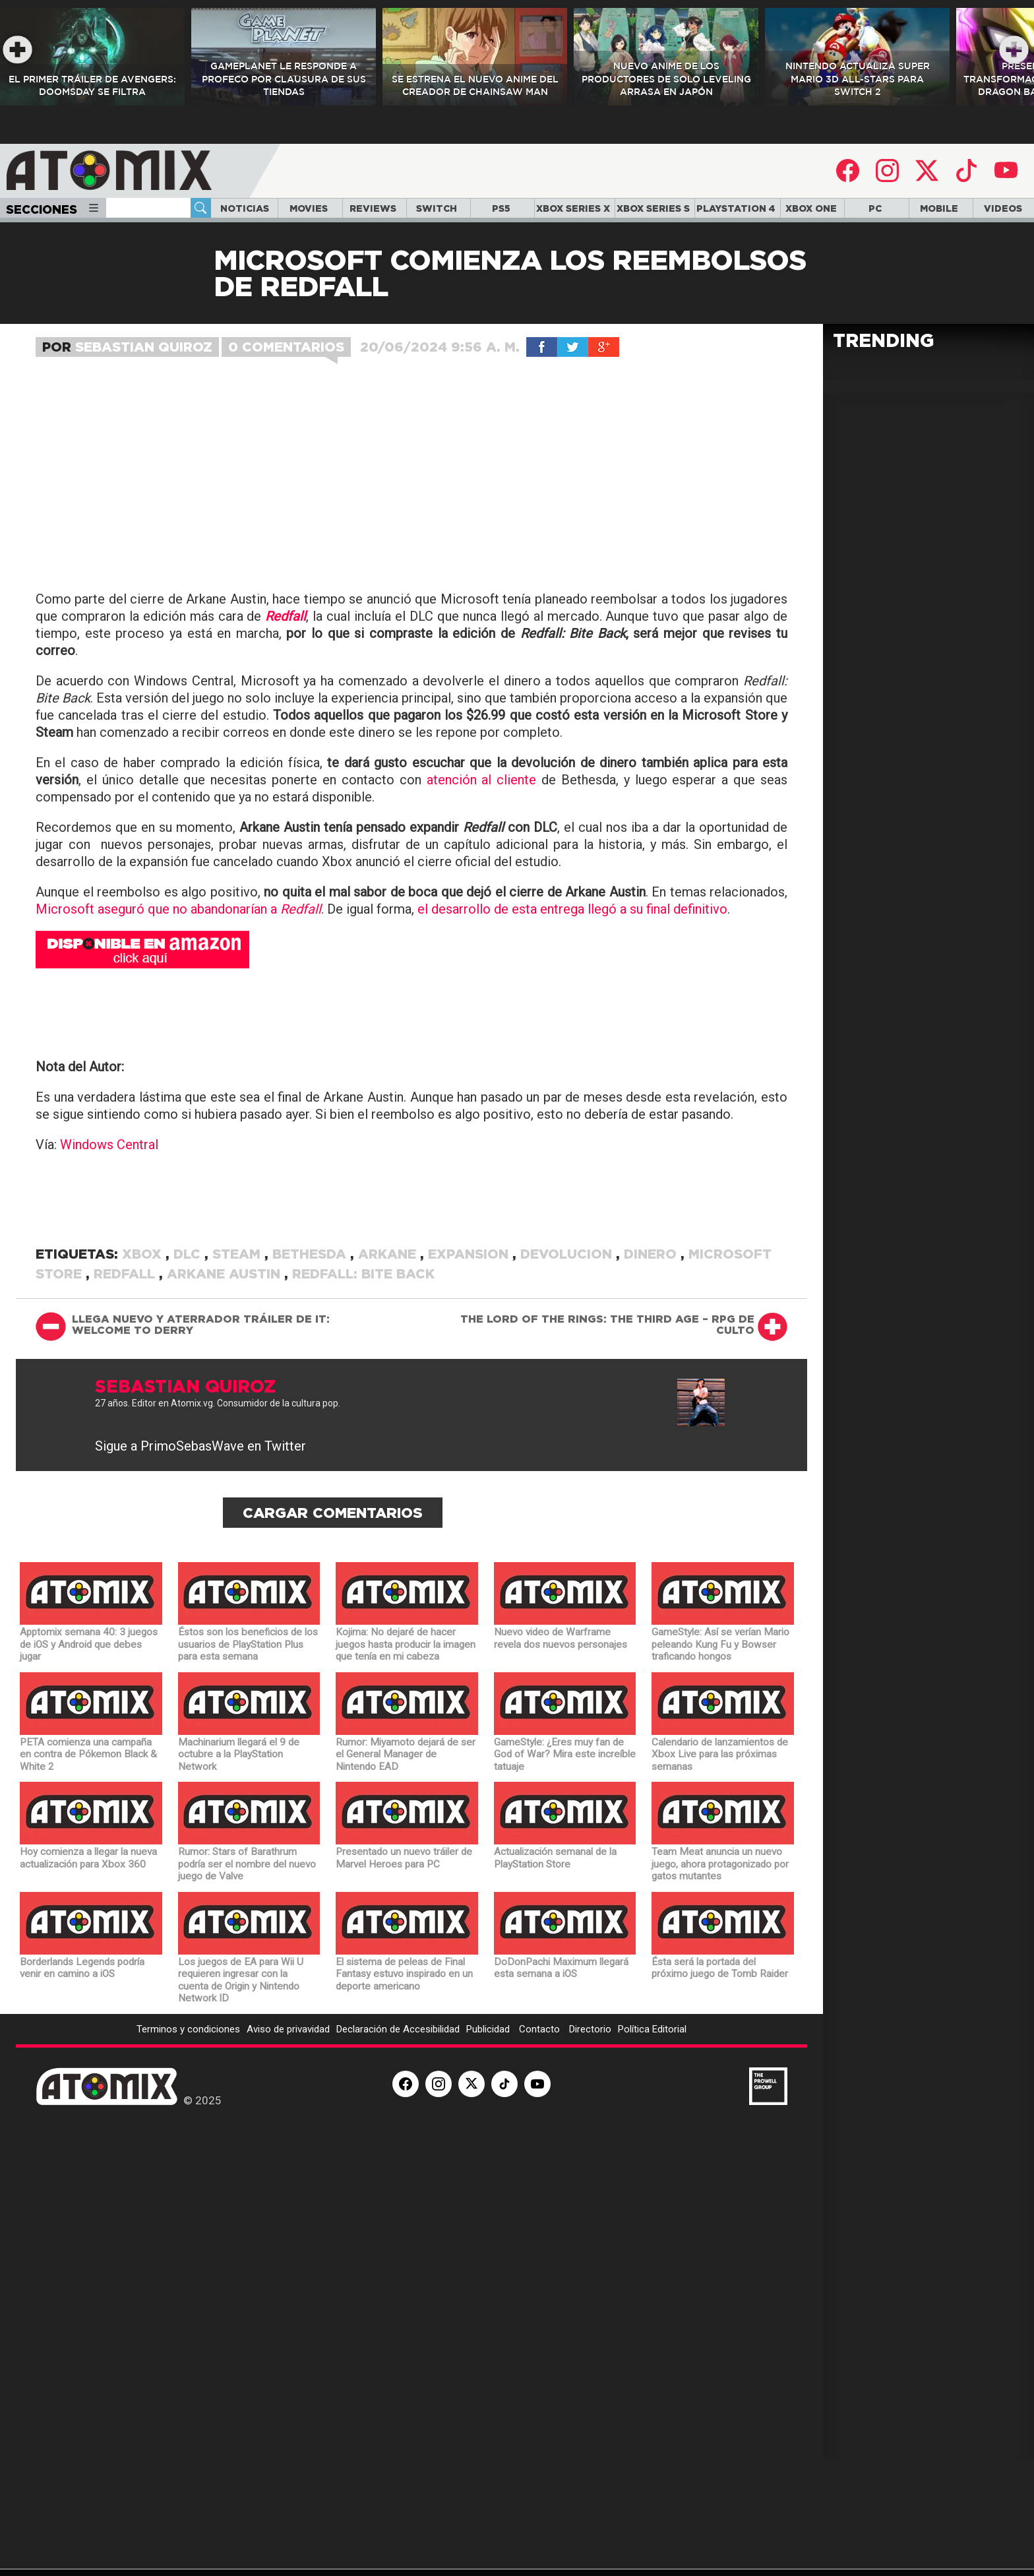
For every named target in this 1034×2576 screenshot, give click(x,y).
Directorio (590, 2146)
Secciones (53, 208)
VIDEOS (1003, 208)
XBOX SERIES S (653, 208)
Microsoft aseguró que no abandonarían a (178, 1026)
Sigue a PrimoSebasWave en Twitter (200, 1563)
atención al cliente (482, 897)
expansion (470, 1371)
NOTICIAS (244, 208)
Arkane (389, 1371)
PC (875, 208)
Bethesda (311, 1371)
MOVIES (308, 208)
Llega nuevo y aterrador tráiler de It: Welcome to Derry (201, 1442)
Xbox (144, 1371)
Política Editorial (652, 2146)
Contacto (541, 2146)
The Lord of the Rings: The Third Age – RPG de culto (607, 1442)
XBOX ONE (811, 208)
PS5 (501, 208)
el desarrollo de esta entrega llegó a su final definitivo (572, 1026)
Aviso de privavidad (288, 2146)
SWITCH (436, 208)
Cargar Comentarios (333, 1630)
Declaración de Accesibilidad (398, 2146)
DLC (188, 1371)
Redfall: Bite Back (363, 1391)
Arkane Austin (225, 1391)
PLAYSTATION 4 (736, 208)
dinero (652, 1371)
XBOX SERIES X (573, 208)
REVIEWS (373, 208)
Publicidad (489, 2146)
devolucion (568, 1371)
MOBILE (939, 208)
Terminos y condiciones (188, 2146)
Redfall (126, 1391)
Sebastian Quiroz (143, 347)
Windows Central (109, 1262)
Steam (238, 1371)
